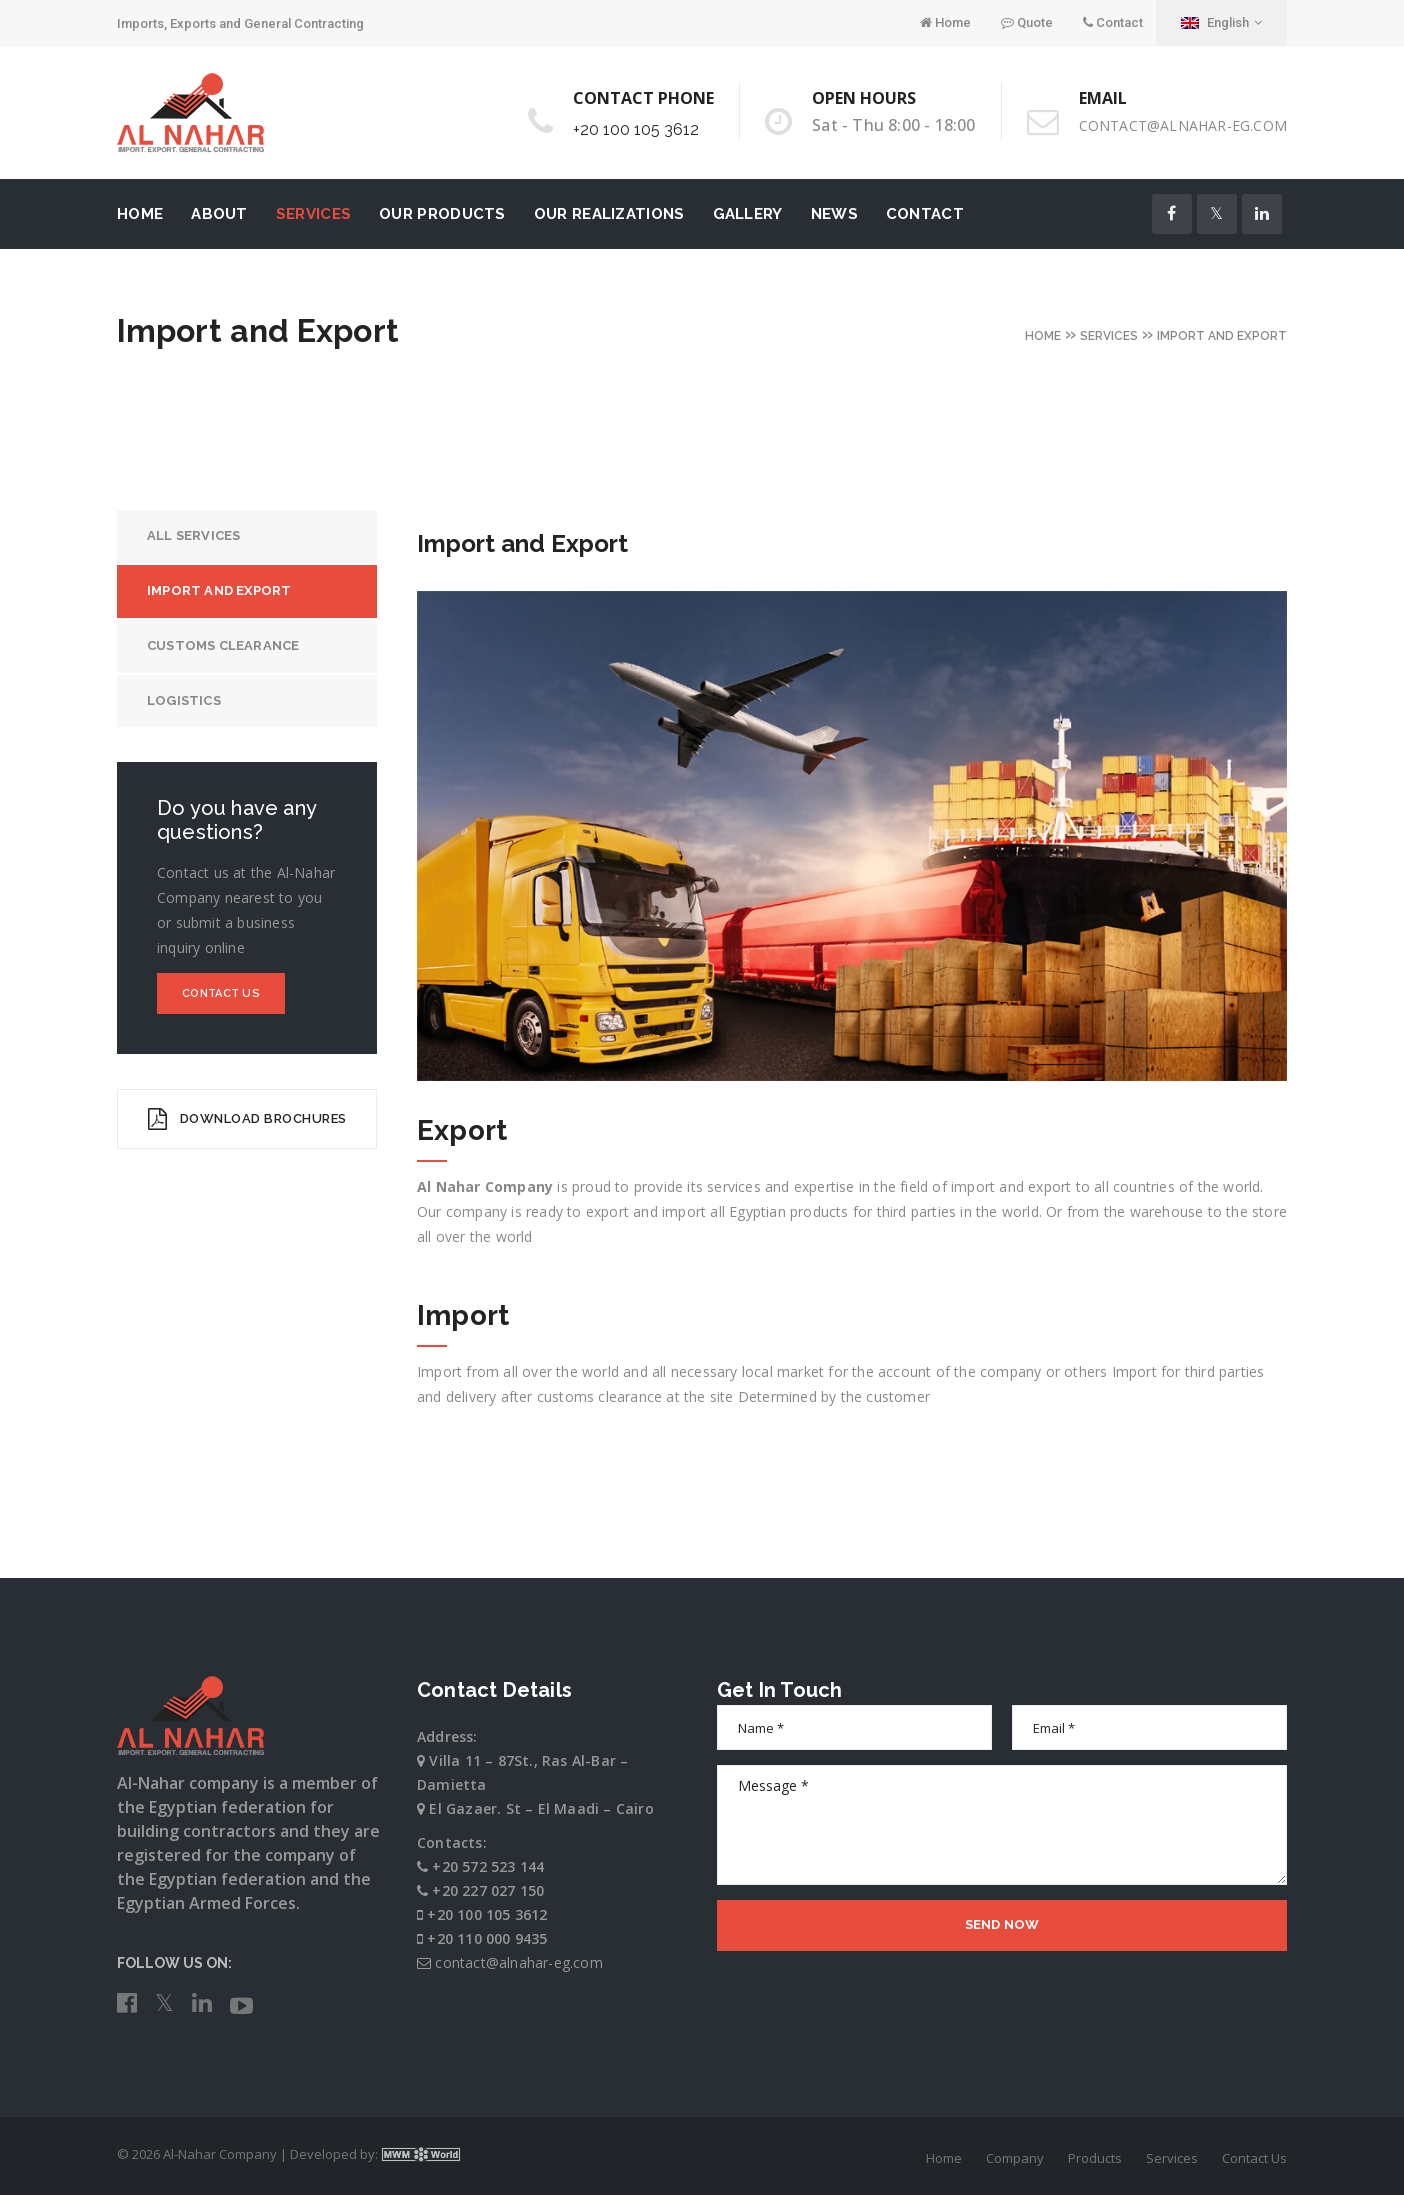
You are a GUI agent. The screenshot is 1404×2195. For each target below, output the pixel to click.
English (1221, 22)
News (834, 214)
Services (313, 214)
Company (1015, 2158)
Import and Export (219, 590)
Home (945, 22)
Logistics (184, 700)
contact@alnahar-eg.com (1183, 125)
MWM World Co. (421, 2153)
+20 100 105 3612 (636, 129)
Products (1095, 2158)
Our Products (442, 214)
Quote (1027, 22)
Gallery (748, 214)
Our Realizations (609, 214)
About (219, 214)
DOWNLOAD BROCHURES (247, 1119)
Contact (1113, 22)
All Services (193, 535)
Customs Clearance (223, 645)
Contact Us (221, 993)
